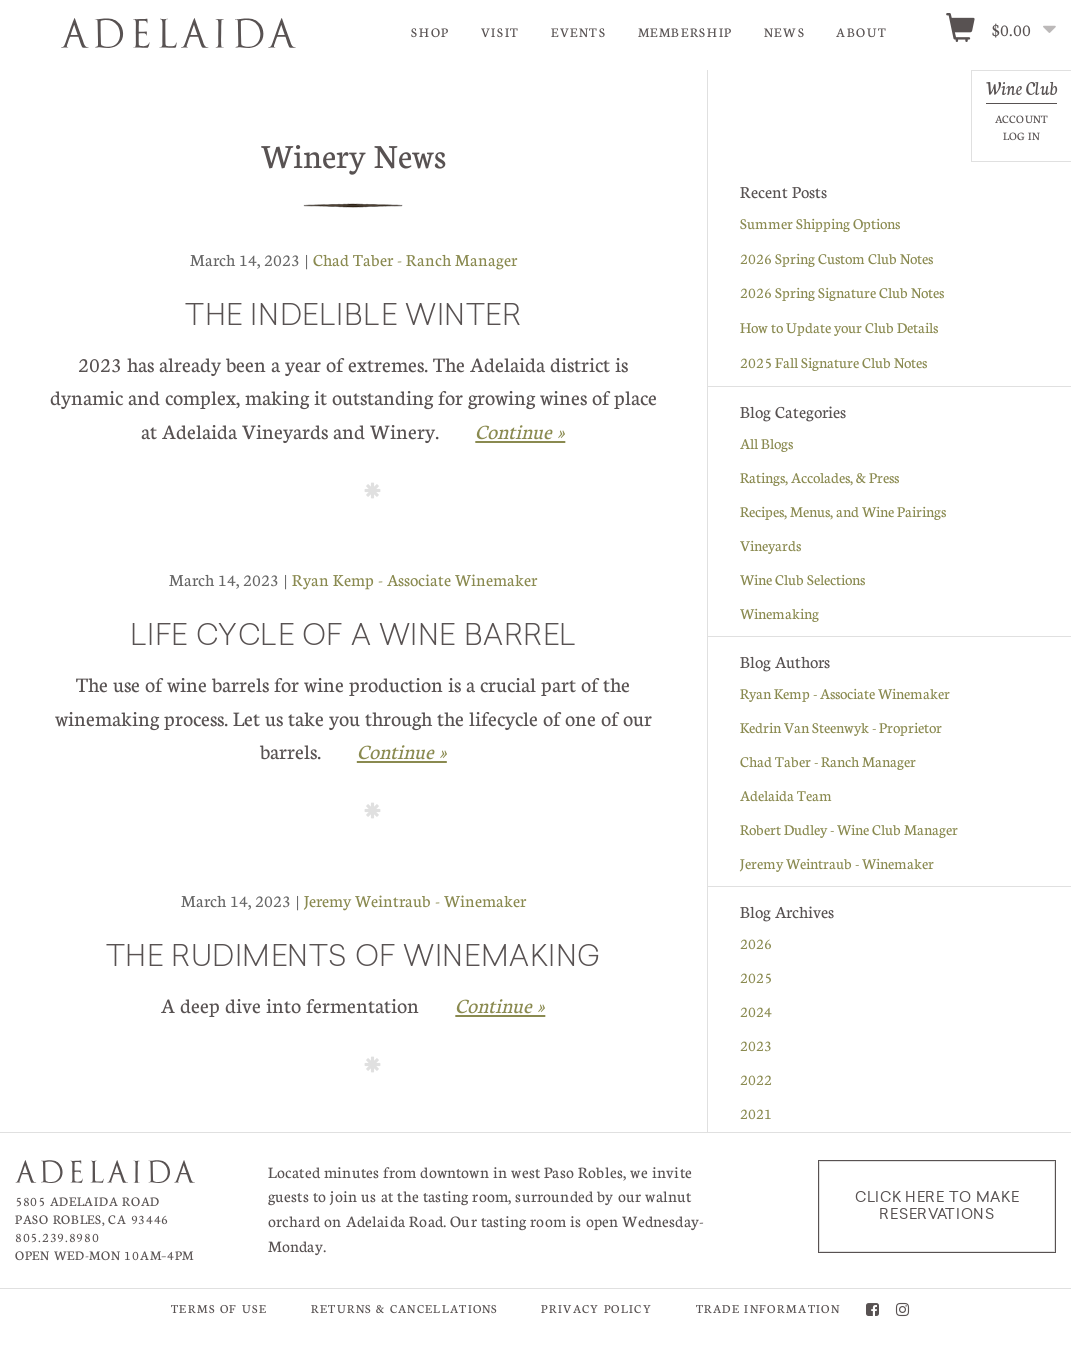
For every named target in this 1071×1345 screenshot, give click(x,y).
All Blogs (766, 446)
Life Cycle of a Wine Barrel (353, 641)
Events (579, 32)
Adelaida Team (786, 798)
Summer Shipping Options (820, 226)
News (785, 32)
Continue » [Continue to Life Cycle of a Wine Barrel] (402, 754)
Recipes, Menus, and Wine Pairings (843, 514)
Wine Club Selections (802, 582)
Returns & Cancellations (404, 1311)
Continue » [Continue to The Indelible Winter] (520, 434)
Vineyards (770, 548)
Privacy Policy (596, 1311)
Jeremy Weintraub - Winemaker (415, 903)
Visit (500, 32)
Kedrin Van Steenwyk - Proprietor (841, 730)
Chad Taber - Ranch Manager (415, 262)
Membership (685, 32)
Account (1021, 118)
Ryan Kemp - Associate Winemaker (414, 582)
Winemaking (779, 616)
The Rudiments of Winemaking (353, 962)
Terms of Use (219, 1311)
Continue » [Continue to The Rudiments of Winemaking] (500, 1008)
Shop (430, 32)
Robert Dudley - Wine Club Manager (849, 832)
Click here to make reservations (937, 1209)
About (861, 32)
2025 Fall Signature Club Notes (833, 365)
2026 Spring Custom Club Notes (836, 261)
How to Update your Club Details (839, 330)
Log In (1021, 135)
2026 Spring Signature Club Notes (842, 295)
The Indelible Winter (353, 321)
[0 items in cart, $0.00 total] (1007, 31)
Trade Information (768, 1311)
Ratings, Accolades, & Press (819, 480)
